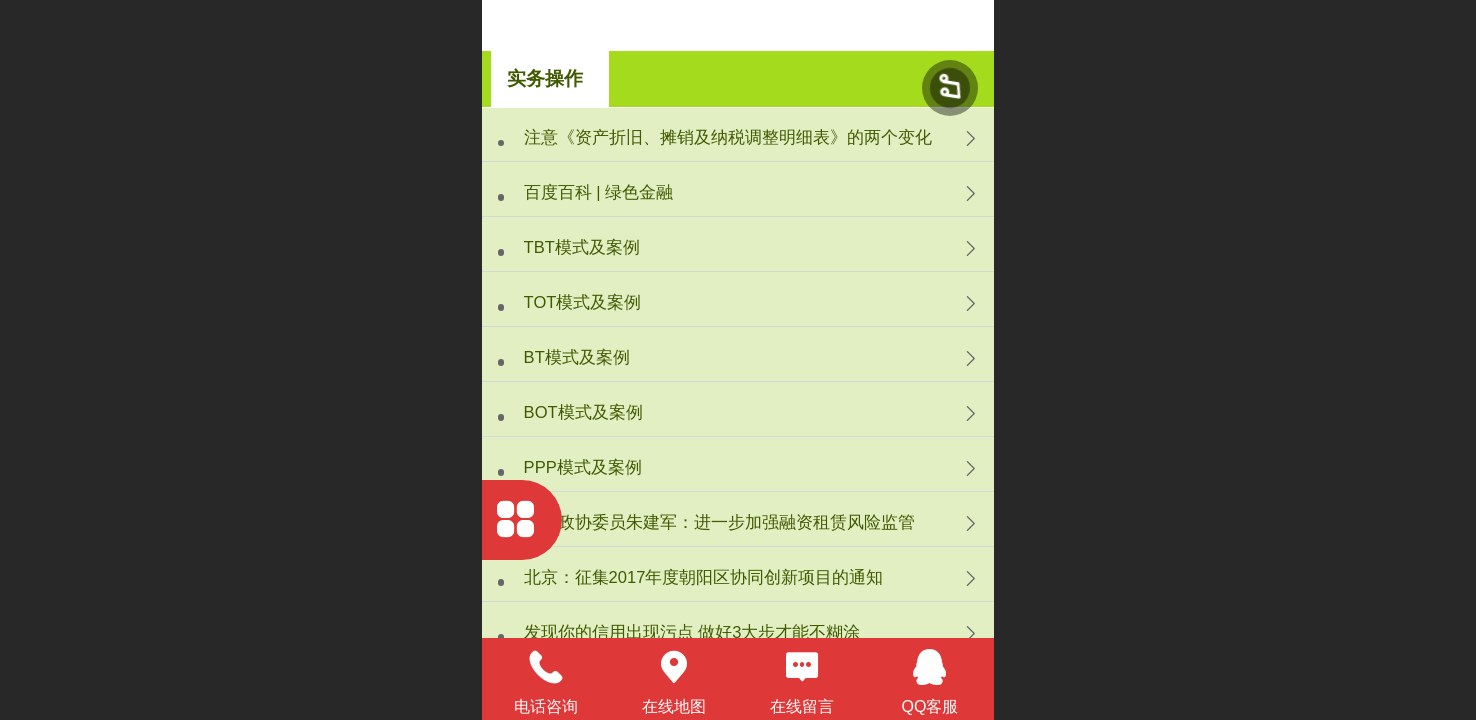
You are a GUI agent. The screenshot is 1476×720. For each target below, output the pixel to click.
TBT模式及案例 (582, 247)
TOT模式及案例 (583, 302)
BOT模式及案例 (583, 412)
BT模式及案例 (577, 357)
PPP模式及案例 (583, 467)
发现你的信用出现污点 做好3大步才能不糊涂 (692, 632)
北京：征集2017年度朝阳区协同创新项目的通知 (704, 577)
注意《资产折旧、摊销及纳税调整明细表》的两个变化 (728, 137)
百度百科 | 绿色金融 (599, 192)
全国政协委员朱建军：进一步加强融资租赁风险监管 (719, 522)
